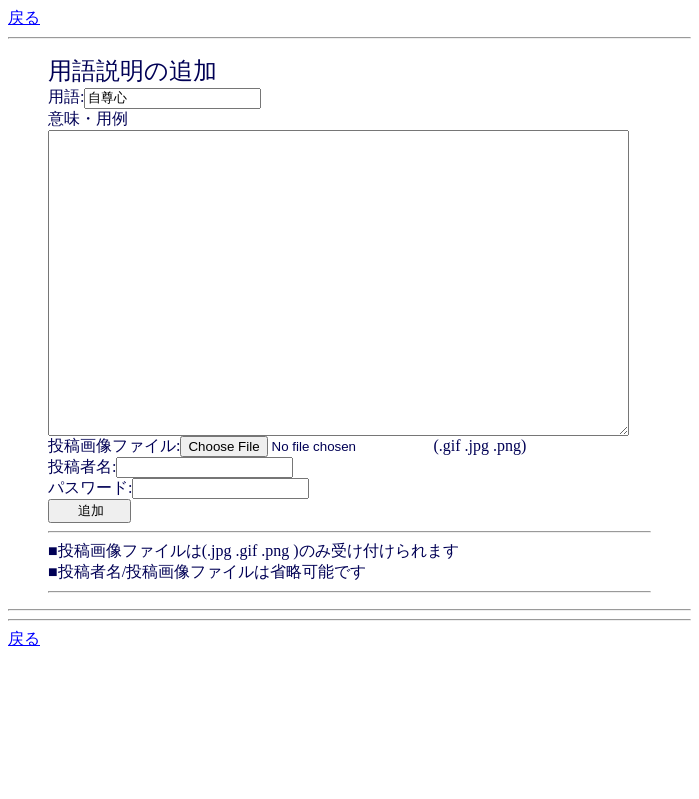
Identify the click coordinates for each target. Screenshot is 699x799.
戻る (24, 17)
